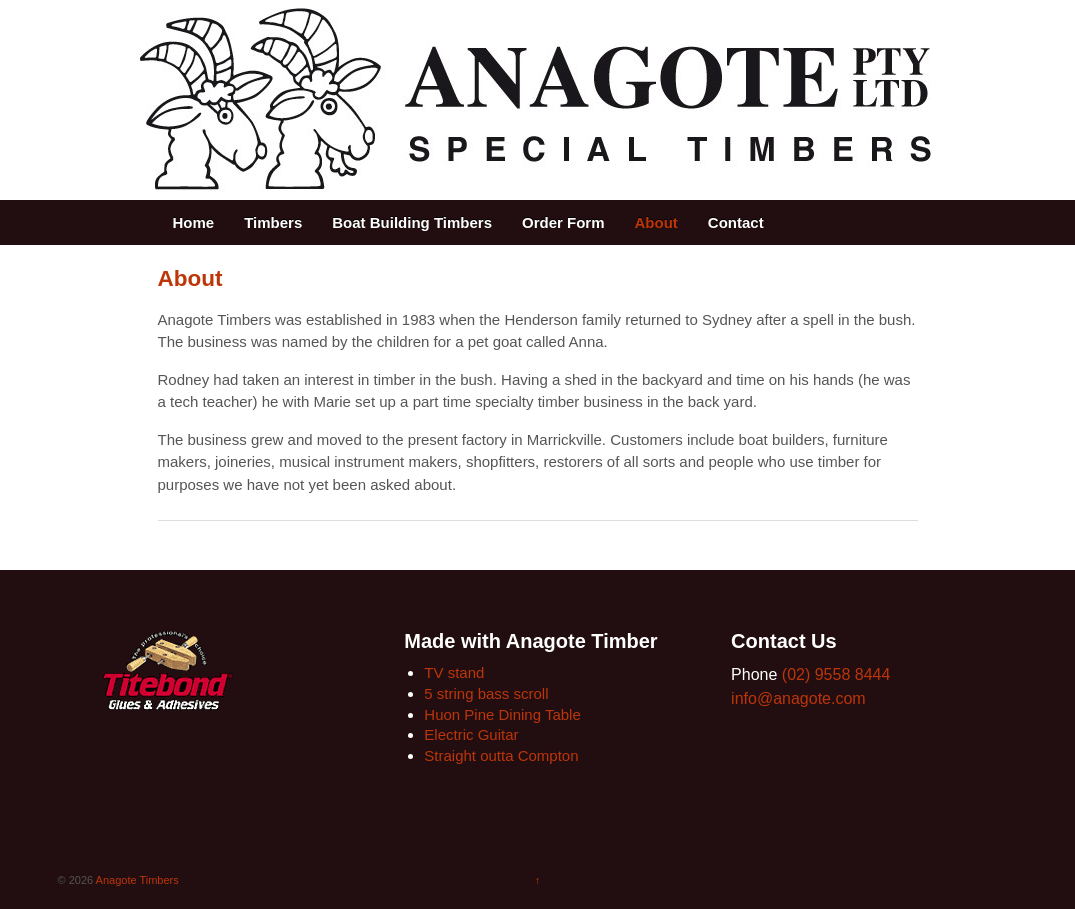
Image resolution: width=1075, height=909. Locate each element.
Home (194, 222)
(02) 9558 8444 (836, 674)
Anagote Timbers (136, 880)
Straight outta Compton (501, 755)
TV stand (454, 672)
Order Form (563, 222)
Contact (736, 222)
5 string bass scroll (486, 693)
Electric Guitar (471, 734)
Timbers (273, 222)
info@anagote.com (798, 698)
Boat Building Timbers (412, 222)
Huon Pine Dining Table (502, 714)
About (656, 222)
